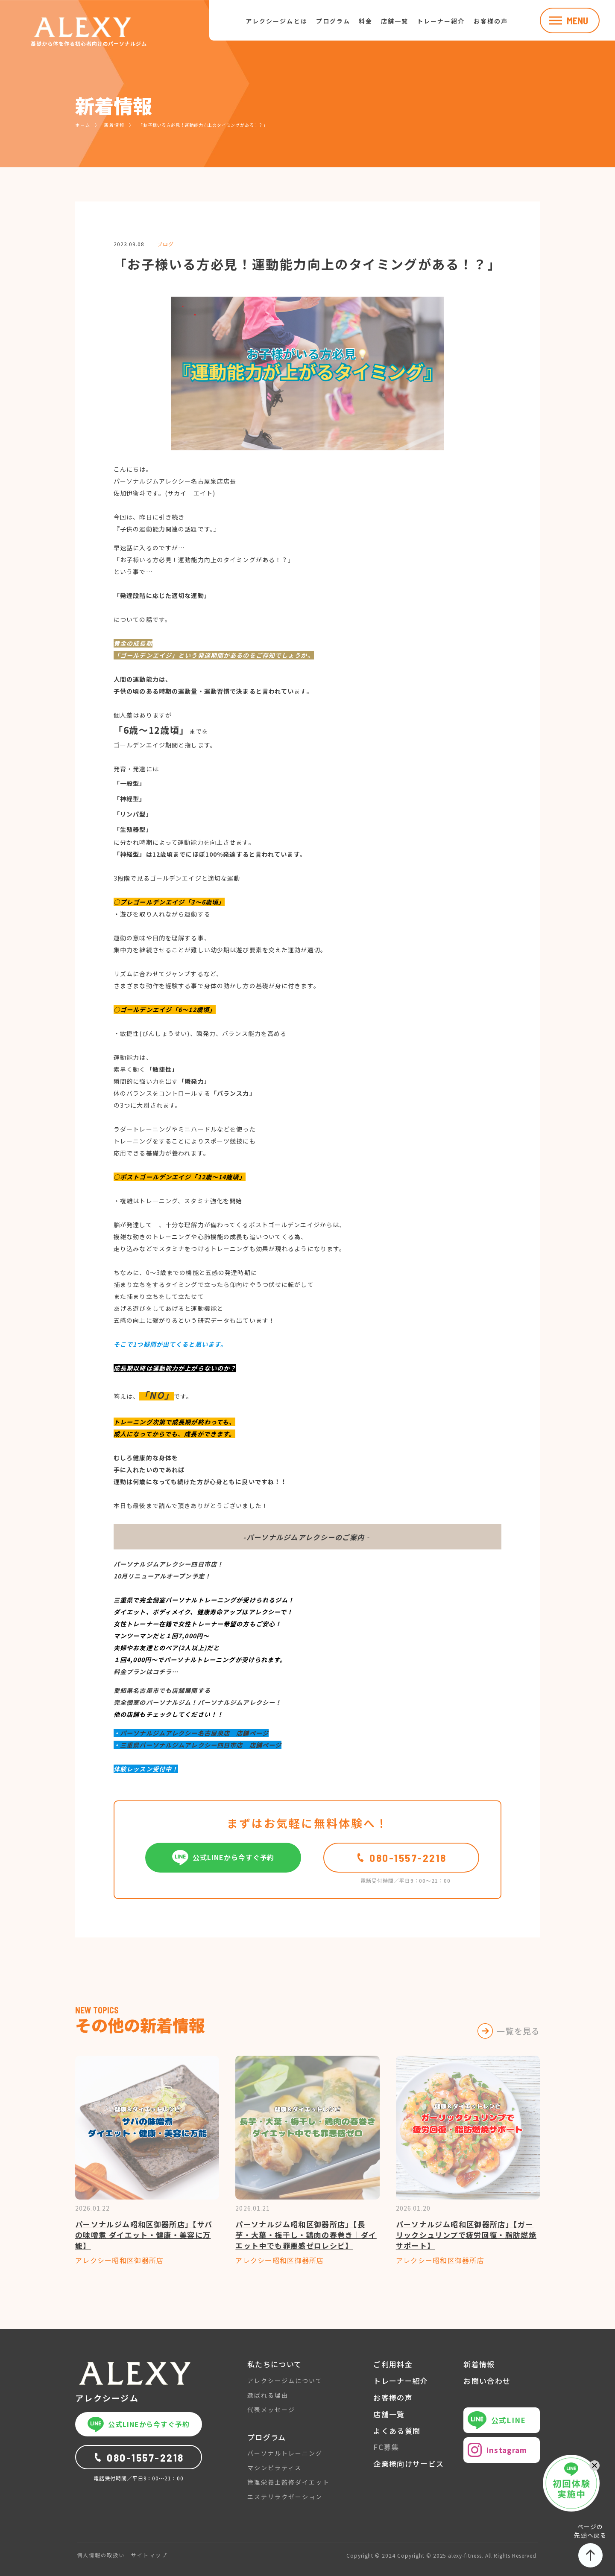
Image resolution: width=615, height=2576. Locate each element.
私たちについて (274, 2364)
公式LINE (497, 2420)
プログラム (333, 21)
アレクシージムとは (276, 21)
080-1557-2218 (401, 1857)
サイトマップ (149, 2554)
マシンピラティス (274, 2467)
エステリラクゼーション (285, 2496)
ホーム (83, 125)
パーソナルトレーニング (285, 2453)
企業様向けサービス (408, 2464)
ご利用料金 (393, 2364)
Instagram (497, 2450)
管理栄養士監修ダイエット (288, 2482)
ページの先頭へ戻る (590, 2545)
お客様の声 (491, 21)
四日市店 (204, 1564)
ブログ (165, 244)
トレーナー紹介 (441, 21)
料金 (365, 21)
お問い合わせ (486, 2381)
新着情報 (114, 125)
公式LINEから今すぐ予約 (223, 1857)
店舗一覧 (394, 21)
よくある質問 (396, 2431)
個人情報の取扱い (101, 2554)
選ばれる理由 (267, 2395)
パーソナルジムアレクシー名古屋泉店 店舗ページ (194, 1733)
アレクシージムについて (285, 2380)
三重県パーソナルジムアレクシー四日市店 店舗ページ (200, 1745)
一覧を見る (518, 2030)
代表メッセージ (271, 2409)
